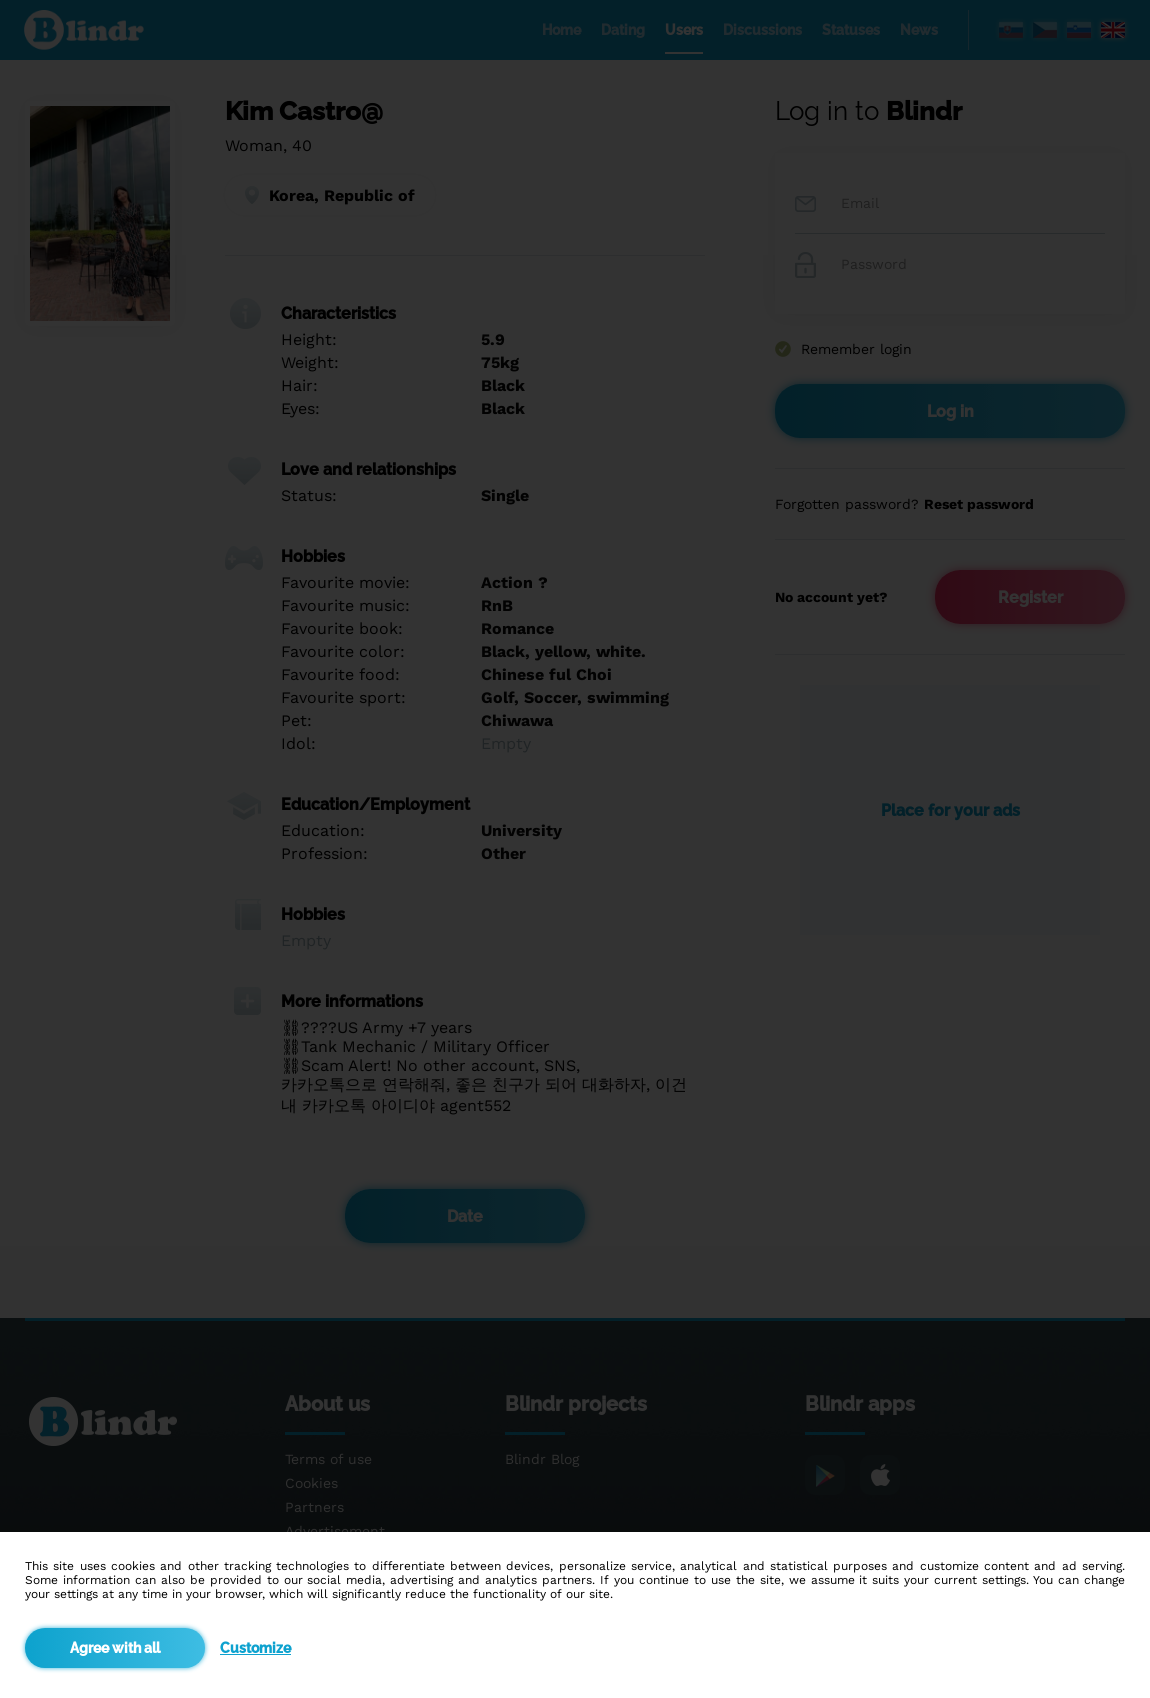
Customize (255, 1648)
